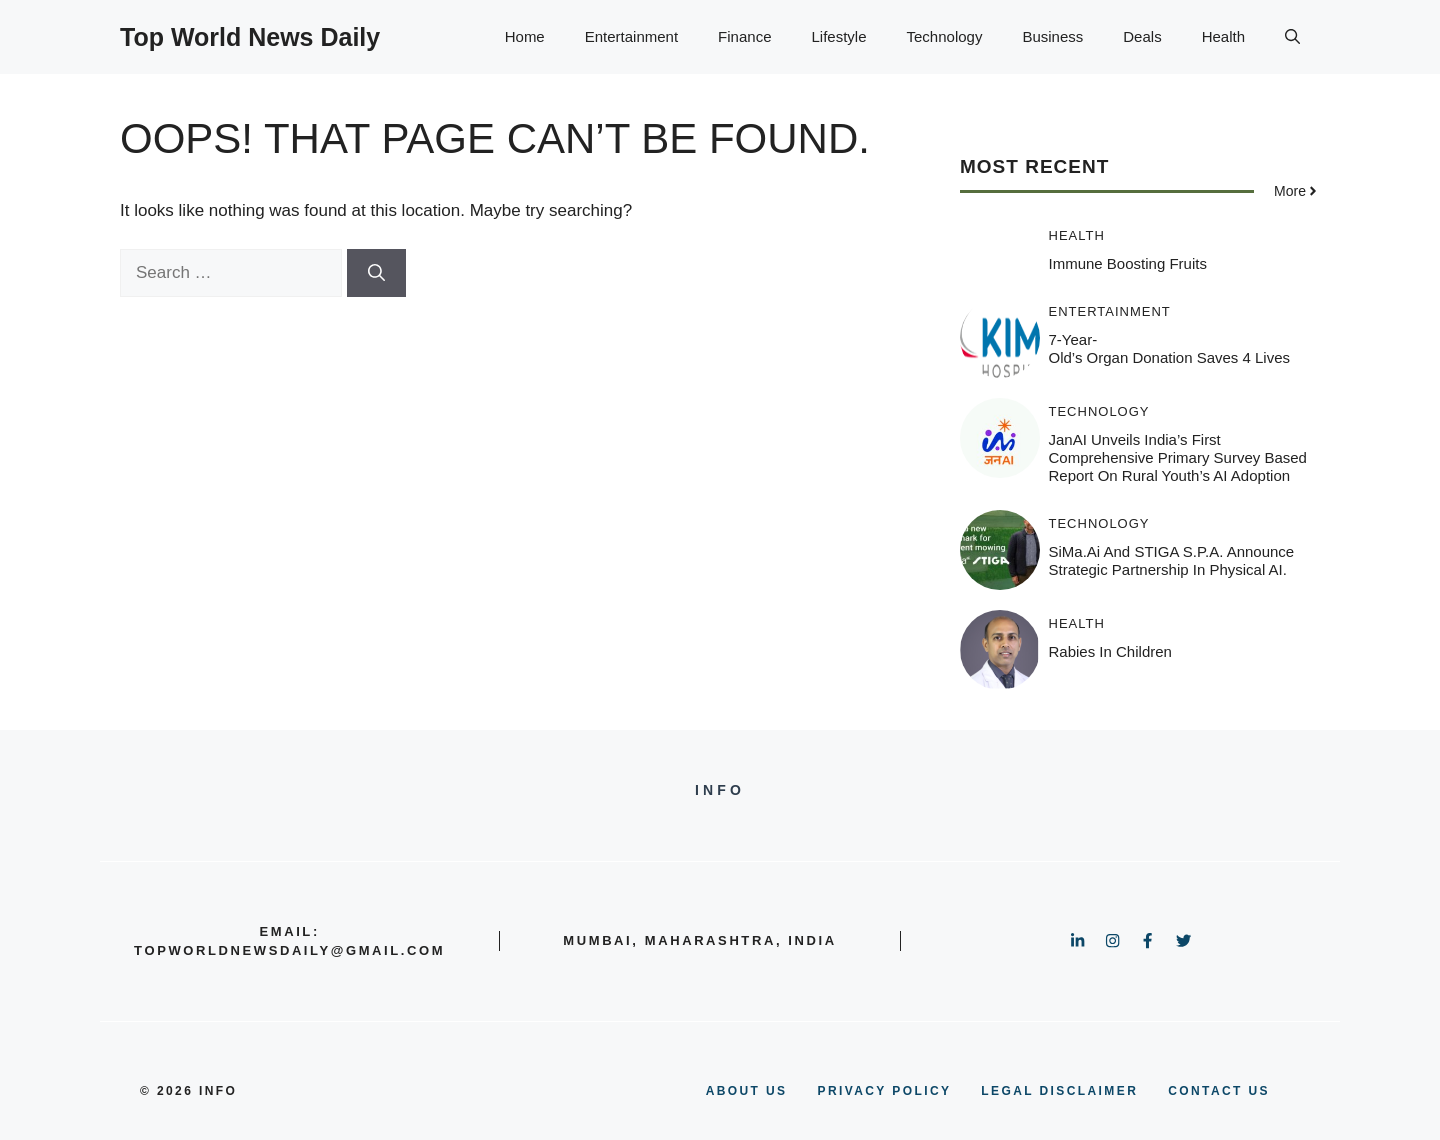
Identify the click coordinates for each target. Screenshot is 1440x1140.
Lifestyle (838, 36)
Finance (744, 36)
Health (1223, 36)
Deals (1142, 36)
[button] (1292, 37)
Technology (945, 36)
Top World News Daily (250, 37)
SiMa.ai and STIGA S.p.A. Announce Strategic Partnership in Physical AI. (1172, 560)
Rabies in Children (1110, 651)
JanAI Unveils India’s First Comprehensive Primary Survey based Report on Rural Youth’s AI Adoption (1178, 457)
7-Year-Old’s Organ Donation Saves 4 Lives (1170, 348)
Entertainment (631, 36)
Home (525, 36)
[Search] (376, 273)
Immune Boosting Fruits (1128, 263)
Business (1052, 36)
